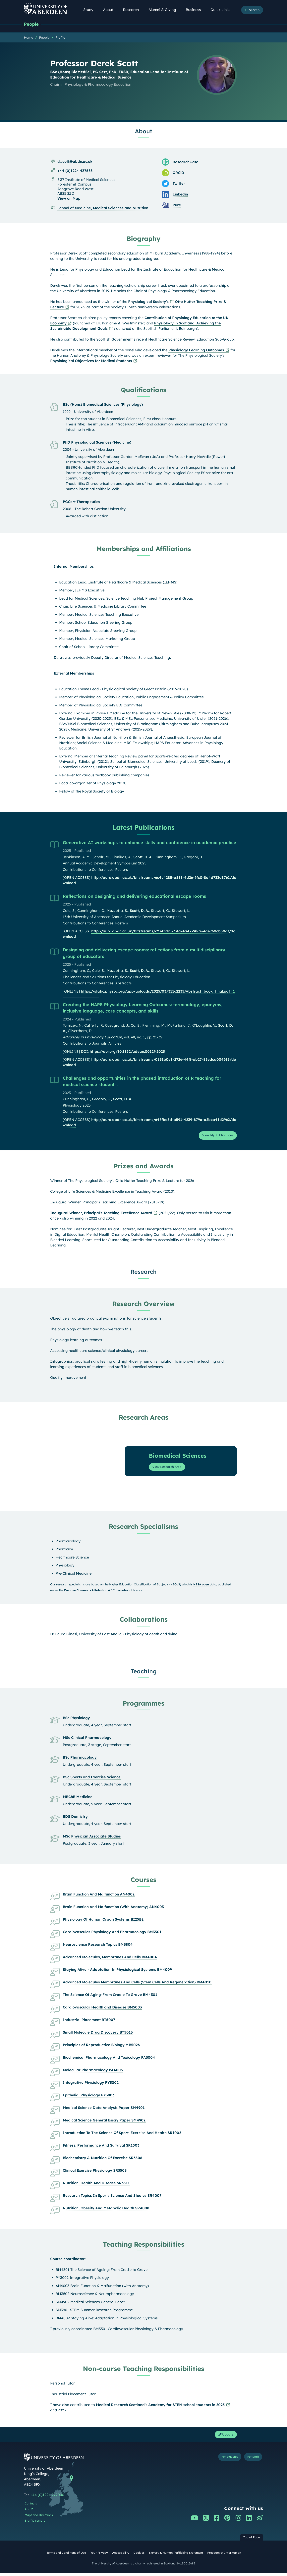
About (110, 9)
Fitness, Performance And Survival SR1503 (101, 2147)
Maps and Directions (39, 2518)
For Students (221, 2461)
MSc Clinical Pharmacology (87, 1739)
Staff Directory (35, 2524)
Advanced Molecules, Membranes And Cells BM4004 (110, 1959)
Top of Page (251, 2541)
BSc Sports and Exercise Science (92, 1779)
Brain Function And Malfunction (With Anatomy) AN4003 (113, 1908)
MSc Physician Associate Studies (92, 1838)
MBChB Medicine (77, 1798)
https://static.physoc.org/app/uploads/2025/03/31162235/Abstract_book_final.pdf (155, 992)
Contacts (31, 2507)
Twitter (179, 184)
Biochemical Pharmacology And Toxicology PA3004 (109, 2059)
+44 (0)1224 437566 (74, 171)
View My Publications (214, 1136)
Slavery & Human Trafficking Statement (176, 2556)
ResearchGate (185, 162)
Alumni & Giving (164, 9)
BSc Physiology (76, 1720)
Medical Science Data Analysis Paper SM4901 (104, 2109)
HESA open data (204, 1586)
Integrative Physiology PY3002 (91, 2084)
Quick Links (222, 9)
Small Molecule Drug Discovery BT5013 (98, 2034)
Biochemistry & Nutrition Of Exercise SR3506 (102, 2160)
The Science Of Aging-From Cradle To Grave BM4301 (110, 1996)
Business (195, 9)
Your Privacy (99, 2556)
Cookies (139, 2556)
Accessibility (120, 2556)
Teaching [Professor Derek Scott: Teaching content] (144, 1672)
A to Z (29, 2512)
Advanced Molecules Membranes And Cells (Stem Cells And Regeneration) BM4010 (137, 1984)
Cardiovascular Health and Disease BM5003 (102, 2009)
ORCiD (178, 173)
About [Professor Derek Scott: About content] (143, 131)
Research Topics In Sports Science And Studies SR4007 (112, 2197)
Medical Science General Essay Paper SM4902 (104, 2122)
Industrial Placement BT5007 (89, 2021)
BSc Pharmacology (80, 1759)
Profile (60, 38)
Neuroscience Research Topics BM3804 (98, 1946)
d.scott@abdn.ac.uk (74, 162)
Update (224, 2437)
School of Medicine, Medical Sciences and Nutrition (102, 208)
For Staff (250, 2461)
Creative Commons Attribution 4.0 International (98, 1592)
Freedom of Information (224, 2556)
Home (28, 38)
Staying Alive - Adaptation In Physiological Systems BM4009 (117, 1971)
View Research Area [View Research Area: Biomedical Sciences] (170, 1468)
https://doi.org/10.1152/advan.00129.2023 (127, 1052)
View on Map (69, 199)
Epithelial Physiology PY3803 (88, 2097)
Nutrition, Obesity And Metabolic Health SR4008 (106, 2210)
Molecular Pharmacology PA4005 (93, 2072)
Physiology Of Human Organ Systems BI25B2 (103, 1921)
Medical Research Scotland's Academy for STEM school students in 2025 (160, 2406)
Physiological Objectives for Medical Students (91, 361)
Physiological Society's (148, 302)
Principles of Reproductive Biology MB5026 (101, 2047)
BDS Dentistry (75, 1818)
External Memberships (74, 674)
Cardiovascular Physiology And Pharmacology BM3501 (112, 1934)
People (32, 24)
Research (133, 9)
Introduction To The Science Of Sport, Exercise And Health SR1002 (122, 2134)
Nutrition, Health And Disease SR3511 (96, 2185)
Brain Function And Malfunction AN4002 (99, 1896)
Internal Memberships (74, 567)
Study (90, 9)
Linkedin (180, 194)
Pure (177, 205)
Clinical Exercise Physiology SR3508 (95, 2172)
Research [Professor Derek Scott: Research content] (144, 1273)
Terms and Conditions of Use (66, 2556)
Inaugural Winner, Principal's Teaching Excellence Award (101, 1215)
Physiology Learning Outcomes (196, 350)
